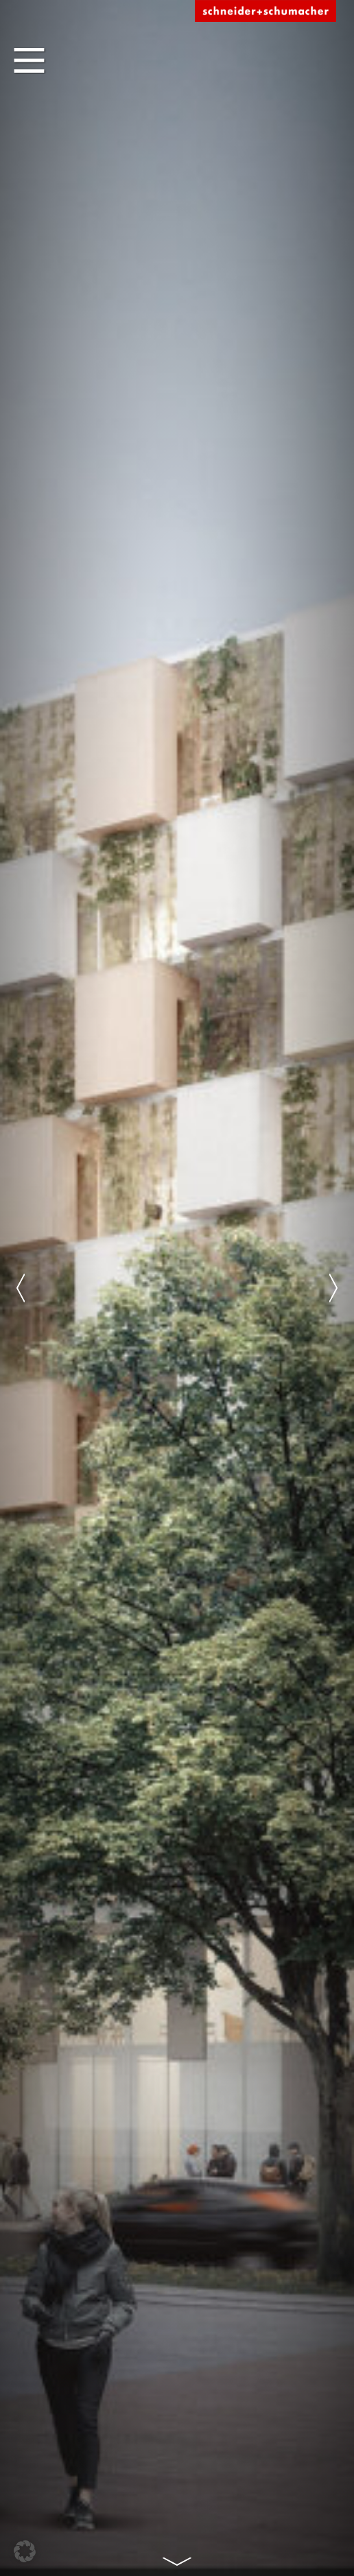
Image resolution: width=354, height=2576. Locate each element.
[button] (24, 2551)
